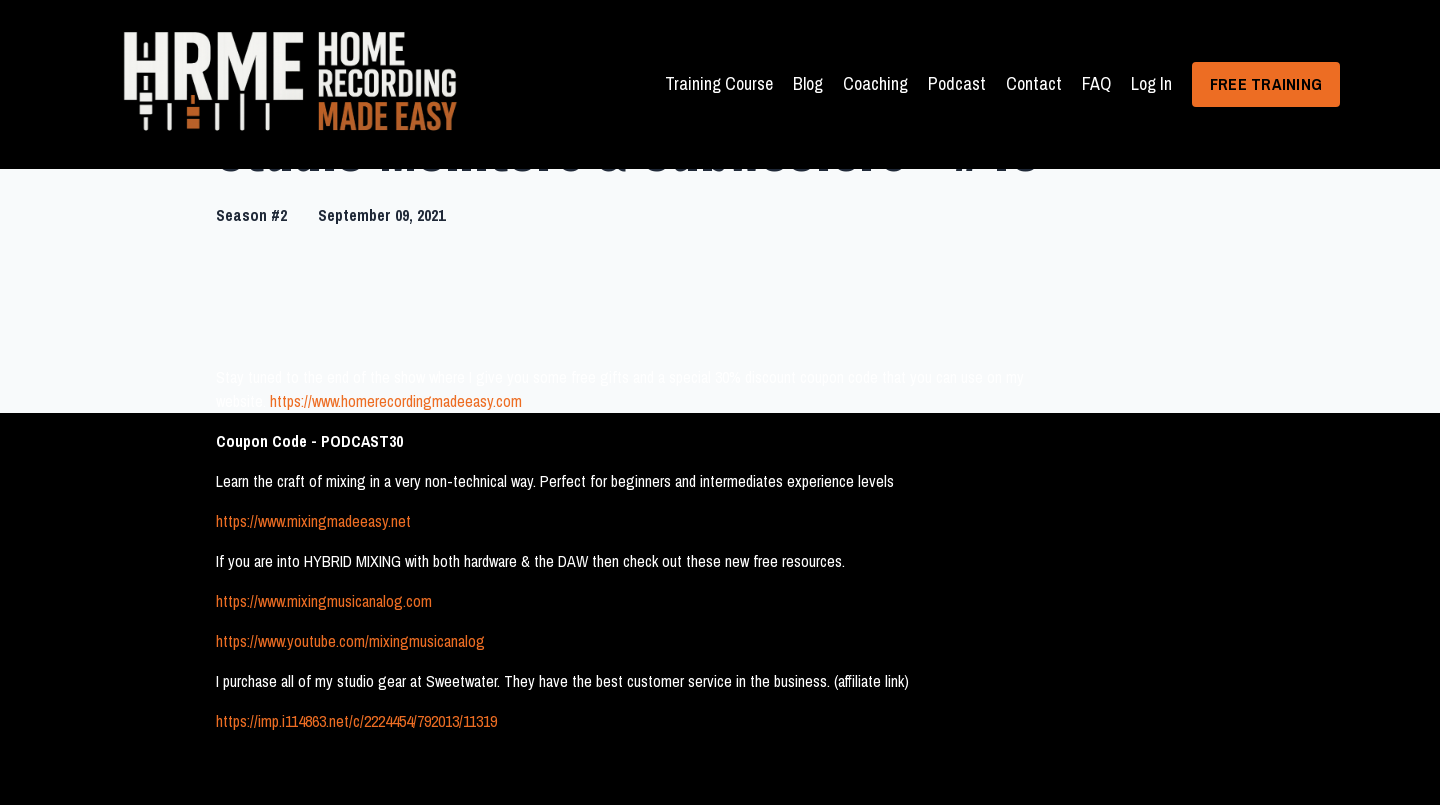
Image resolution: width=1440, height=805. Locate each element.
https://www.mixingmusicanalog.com (324, 601)
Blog (808, 83)
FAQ (1096, 83)
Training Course (719, 83)
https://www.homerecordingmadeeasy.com (396, 401)
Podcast (957, 83)
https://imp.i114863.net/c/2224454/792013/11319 (356, 721)
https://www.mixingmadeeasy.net (313, 521)
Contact (1034, 83)
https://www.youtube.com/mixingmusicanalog (350, 641)
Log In (1151, 83)
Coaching (875, 83)
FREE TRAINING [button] (1266, 84)
